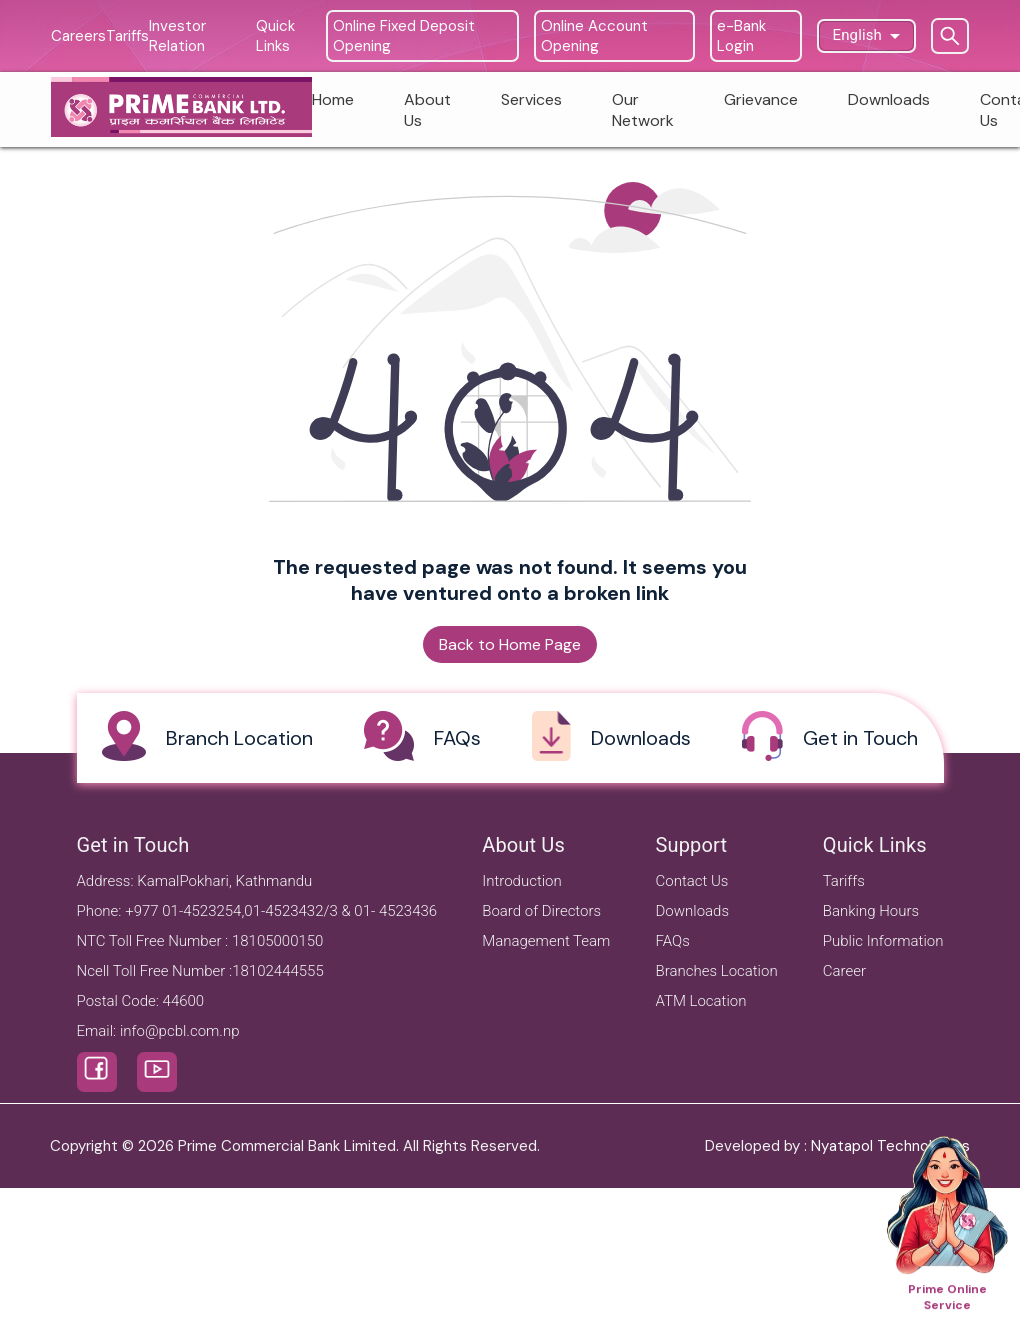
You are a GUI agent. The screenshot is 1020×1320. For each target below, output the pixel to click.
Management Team (546, 941)
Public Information (883, 941)
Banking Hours (871, 911)
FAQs (673, 941)
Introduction (522, 881)
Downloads (693, 911)
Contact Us (692, 881)
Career (844, 971)
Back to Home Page (510, 644)
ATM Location (701, 1001)
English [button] (858, 35)
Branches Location (717, 971)
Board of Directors (541, 911)
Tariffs (844, 881)
